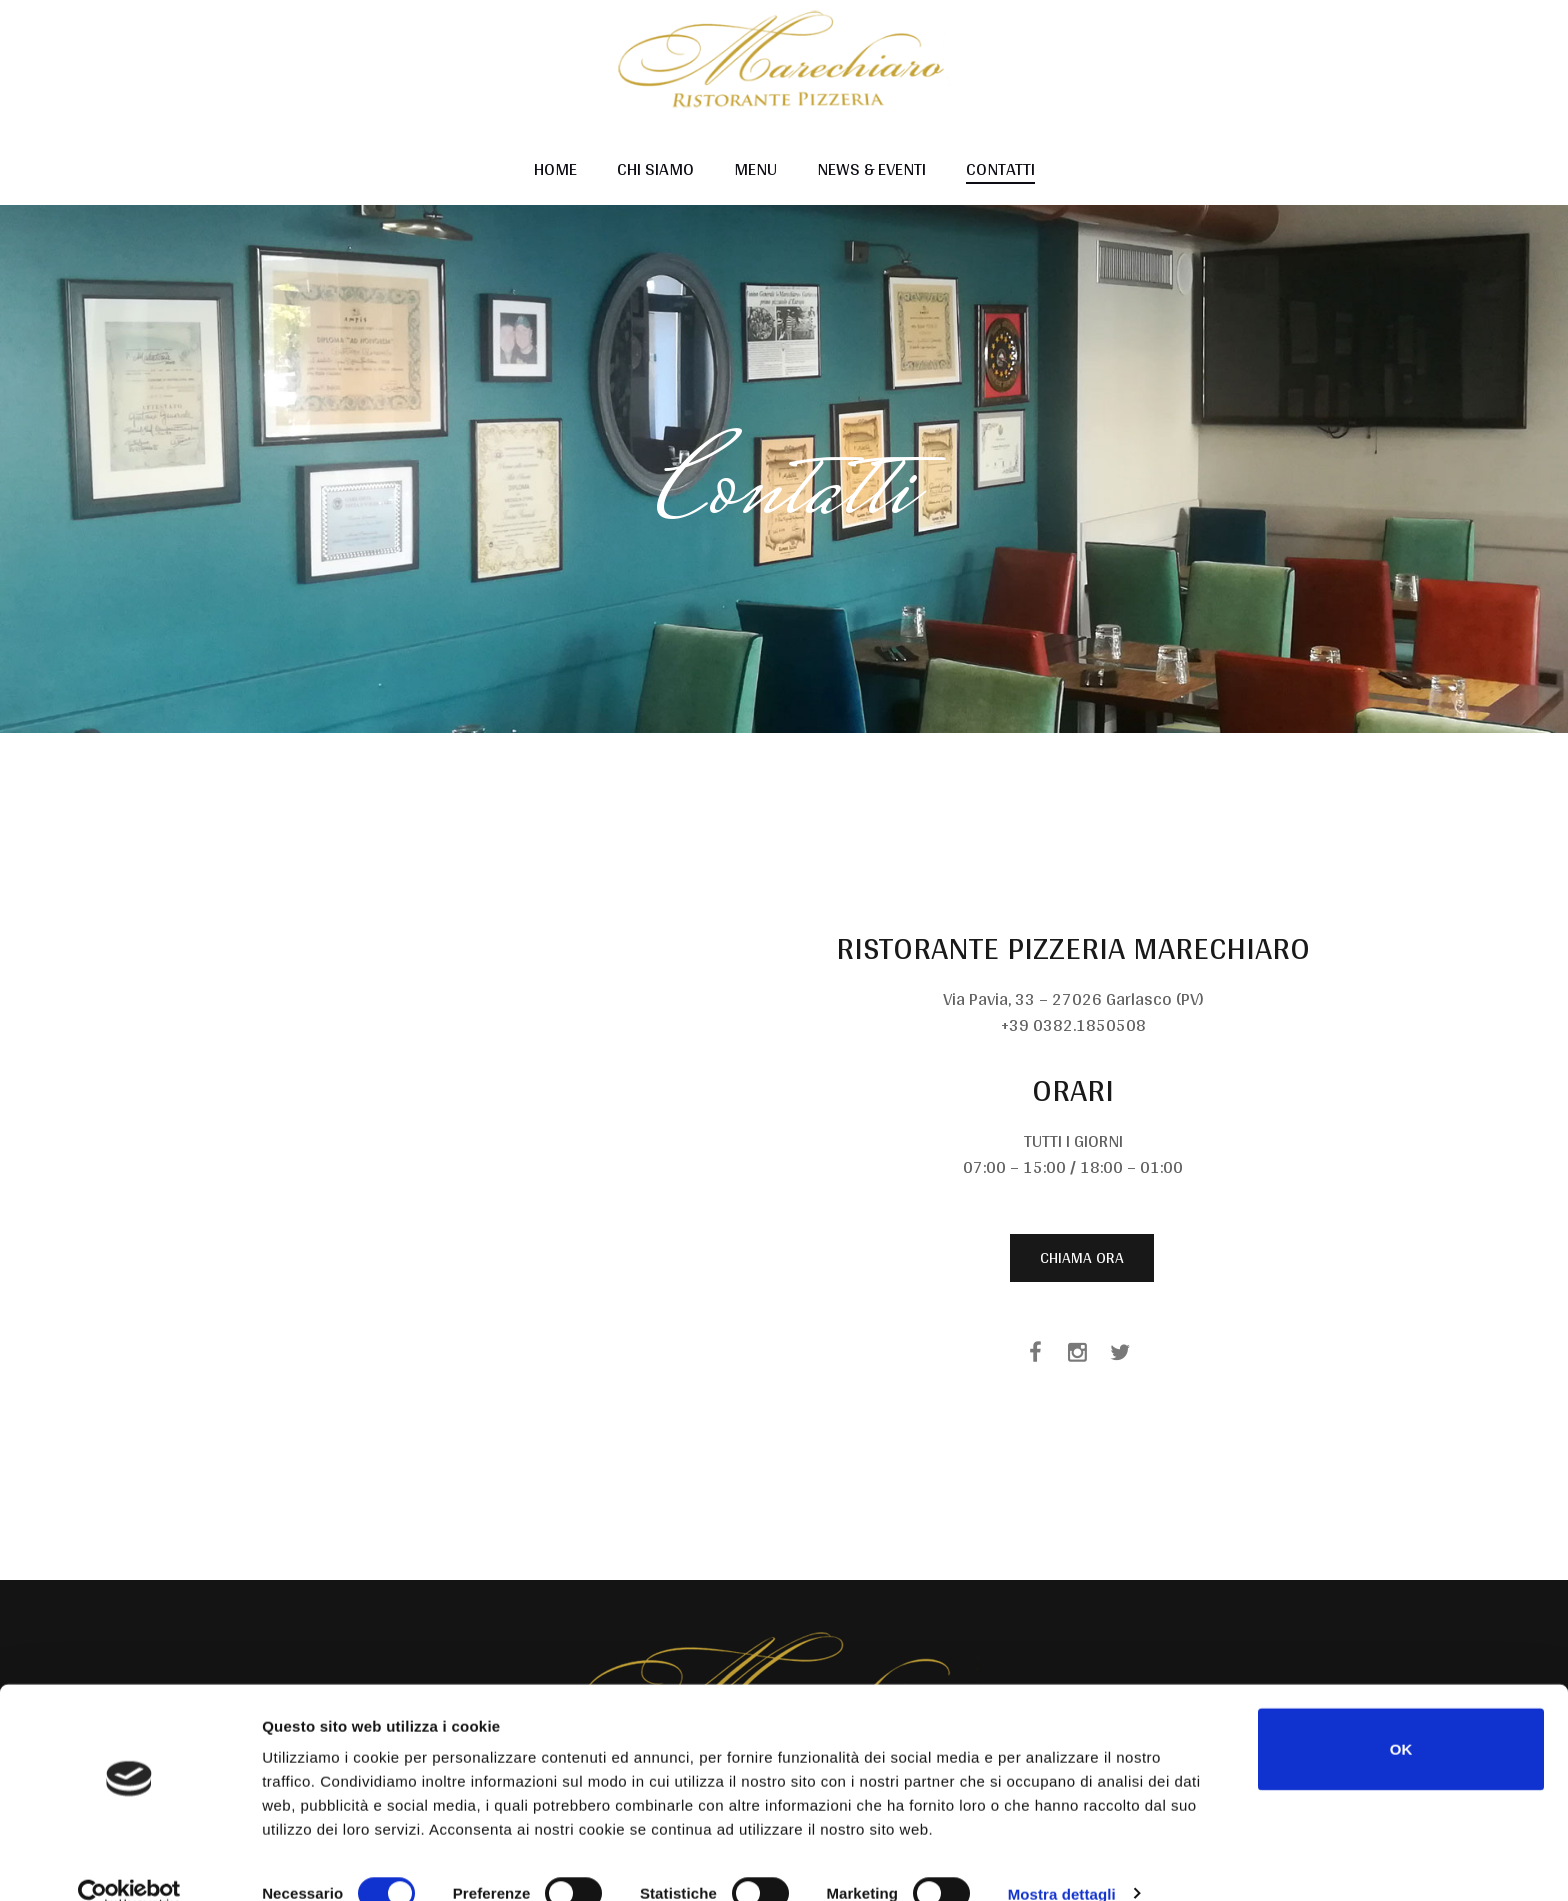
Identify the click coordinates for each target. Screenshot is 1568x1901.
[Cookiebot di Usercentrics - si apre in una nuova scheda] (129, 1862)
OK (1401, 1716)
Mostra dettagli (1062, 1861)
